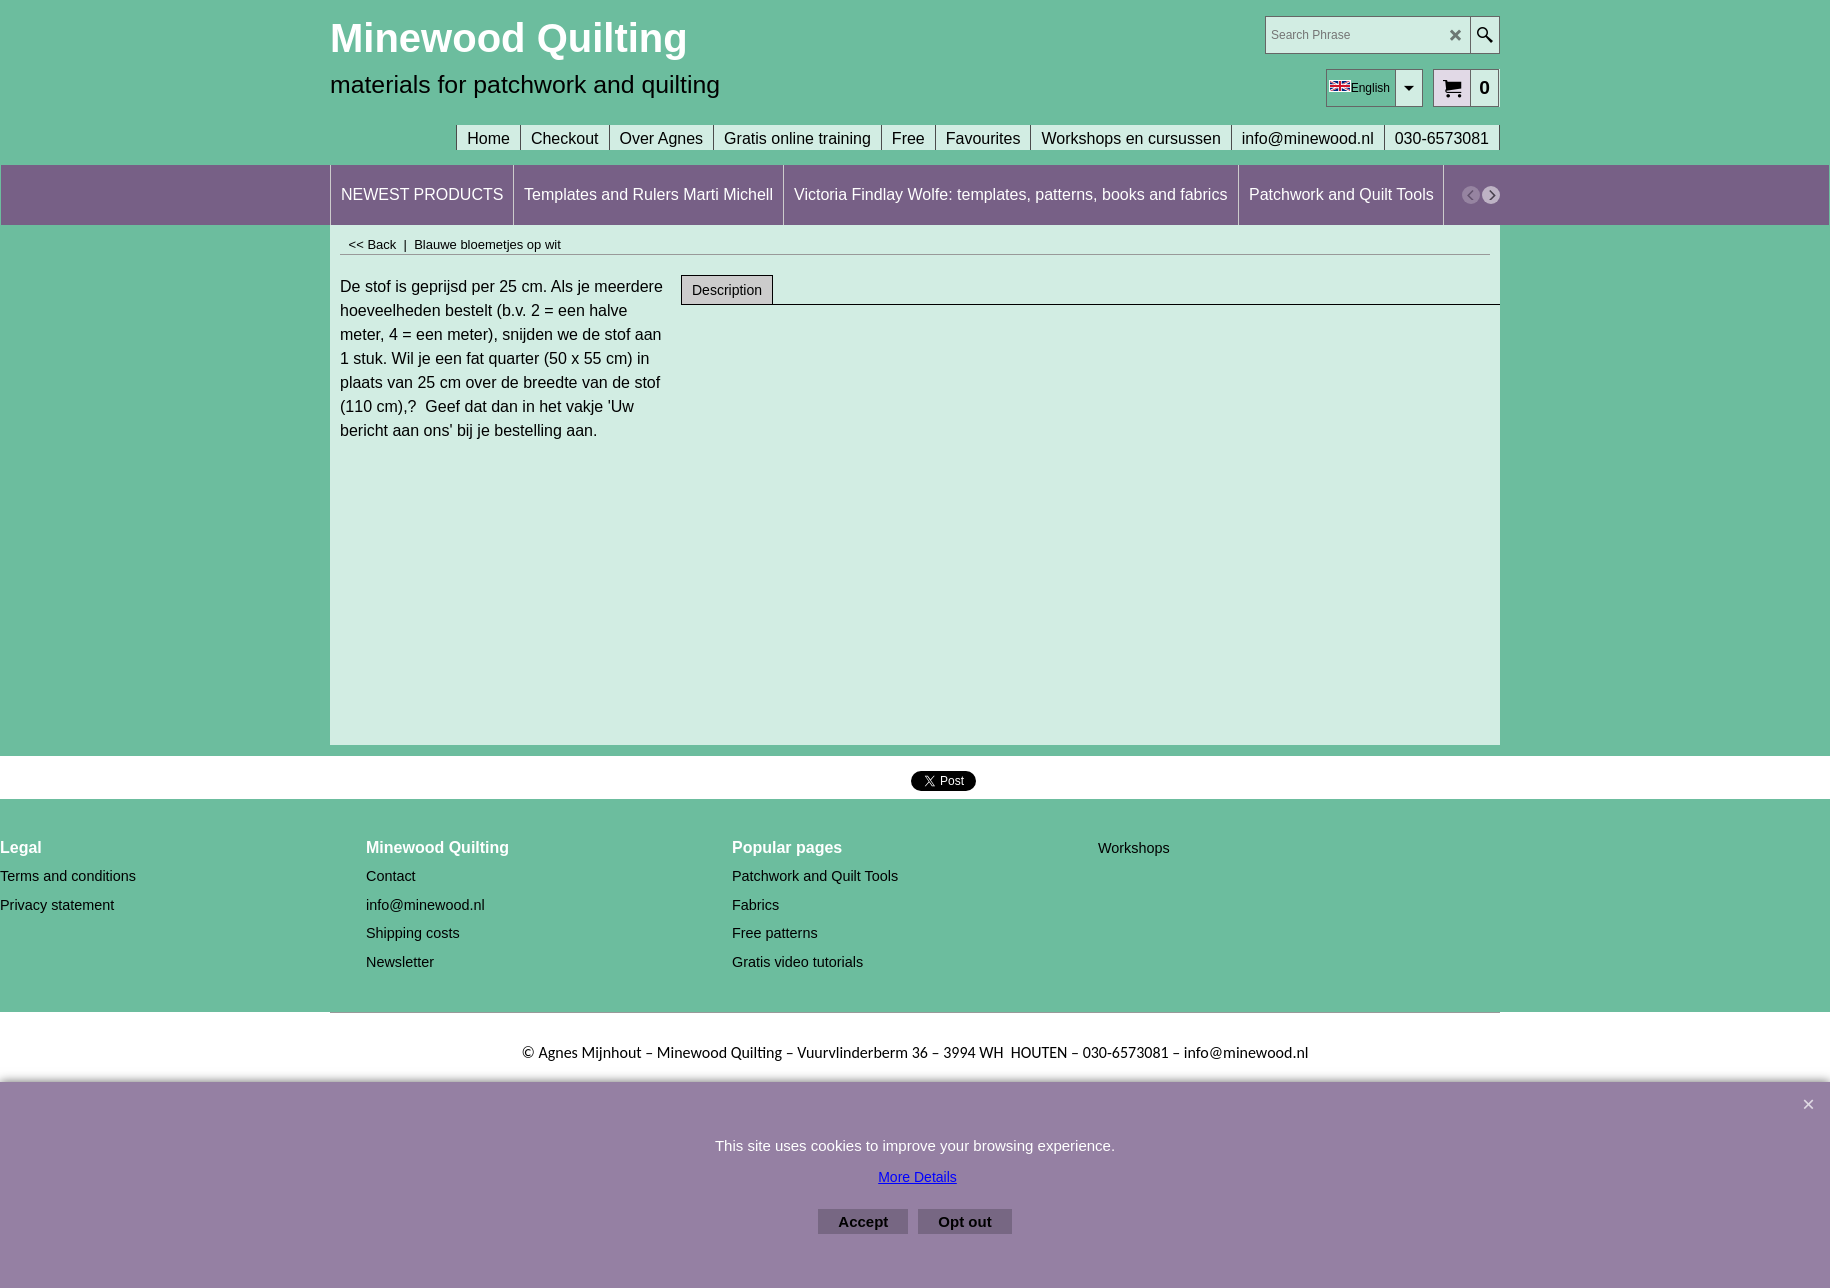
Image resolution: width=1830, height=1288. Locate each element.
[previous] (1471, 195)
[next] (1491, 195)
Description (727, 290)
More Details (917, 1177)
